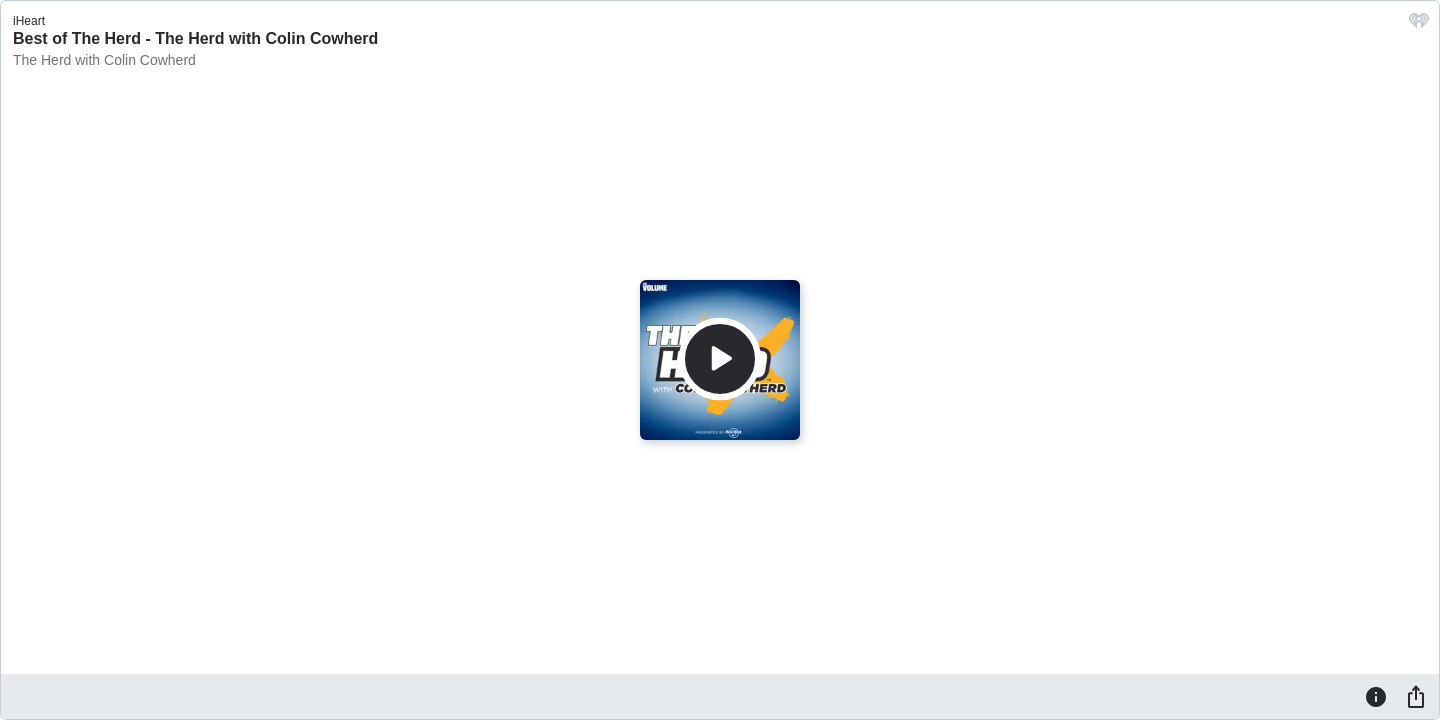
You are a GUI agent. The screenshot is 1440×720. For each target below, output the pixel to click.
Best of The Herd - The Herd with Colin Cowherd (195, 38)
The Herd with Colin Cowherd (104, 60)
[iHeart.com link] (1419, 25)
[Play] (720, 359)
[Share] (1416, 696)
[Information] (1376, 696)
